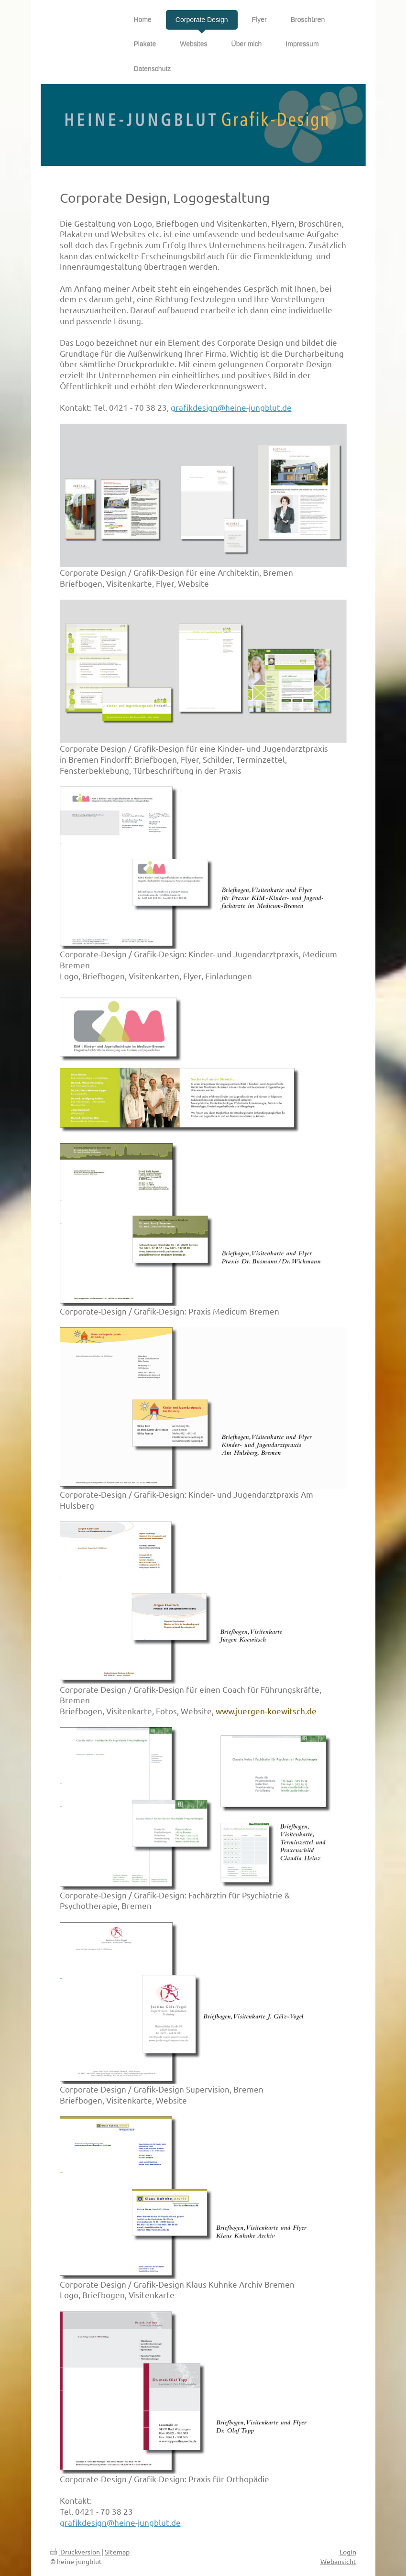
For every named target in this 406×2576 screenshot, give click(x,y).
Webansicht (338, 2561)
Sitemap (117, 2551)
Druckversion (75, 2551)
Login (348, 2551)
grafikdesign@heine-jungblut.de (231, 407)
